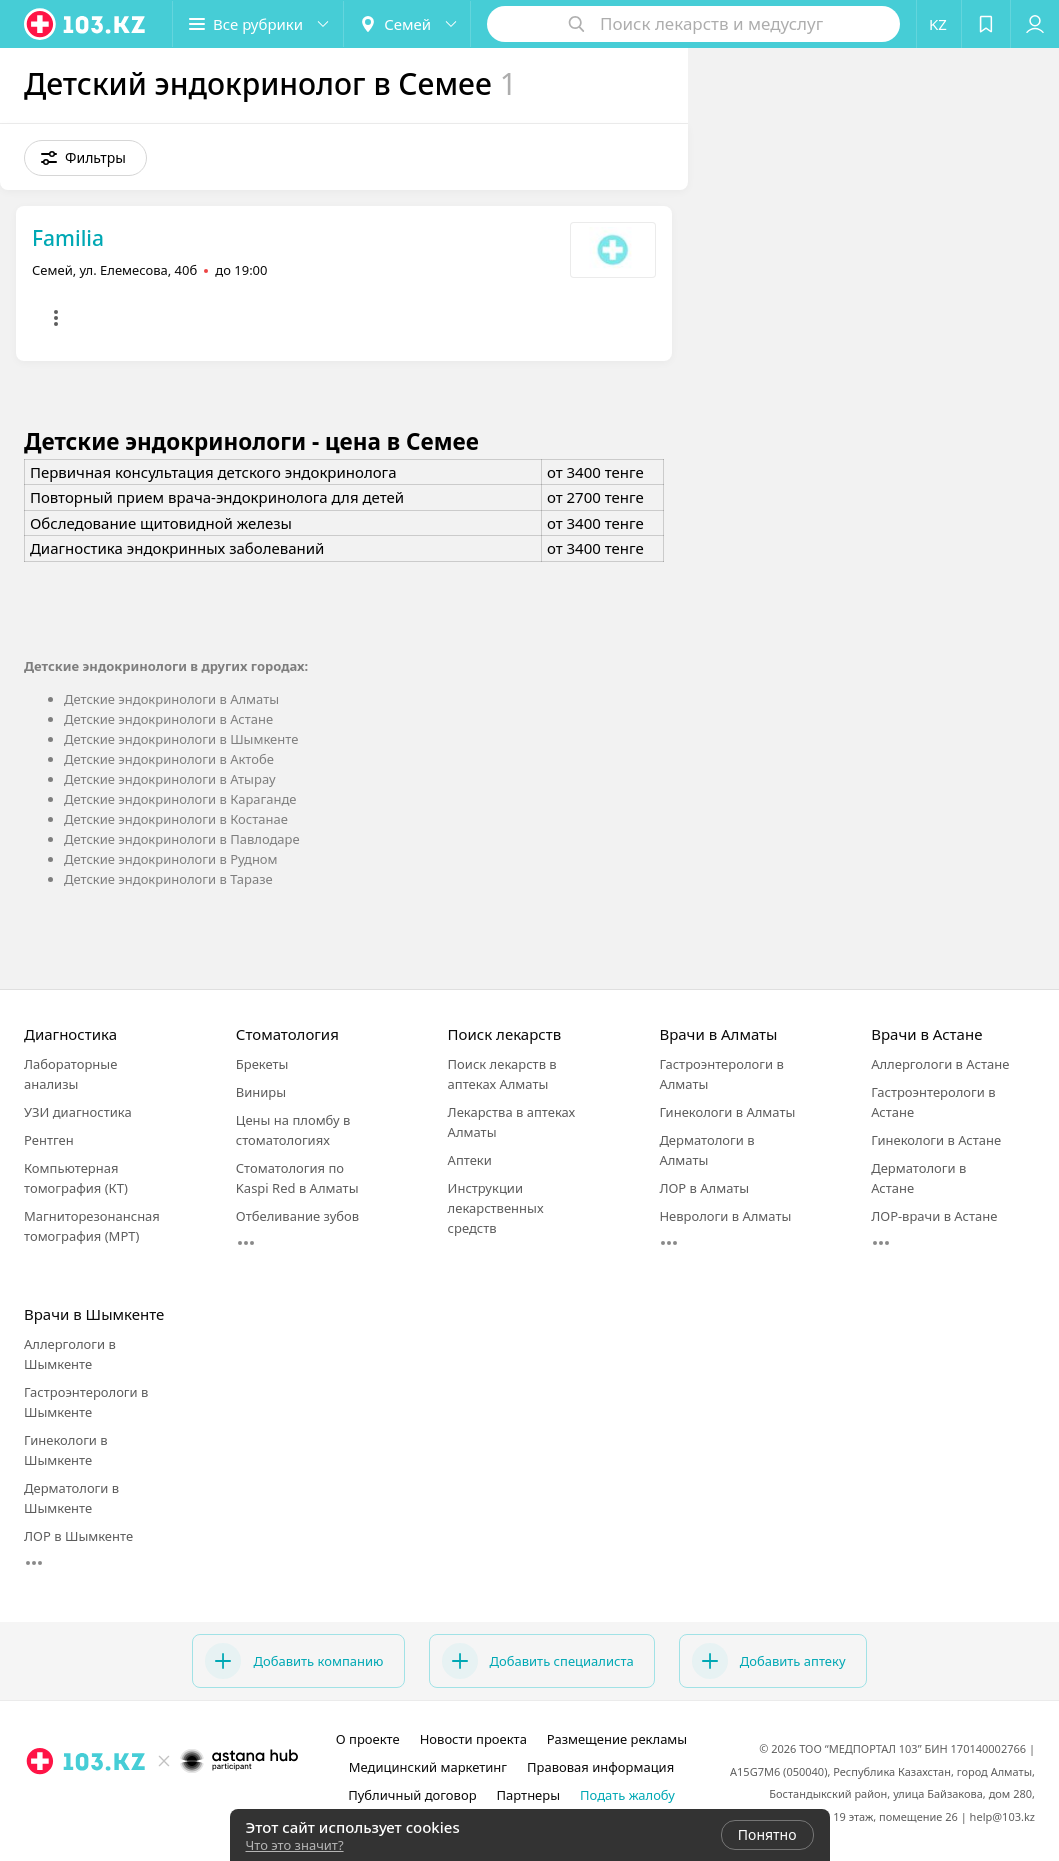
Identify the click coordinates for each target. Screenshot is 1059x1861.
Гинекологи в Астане (936, 1140)
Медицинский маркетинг (428, 1767)
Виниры (261, 1092)
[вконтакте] (191, 1805)
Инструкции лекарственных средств (496, 1208)
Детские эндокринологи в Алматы (171, 699)
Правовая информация (600, 1767)
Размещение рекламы (617, 1739)
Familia (68, 238)
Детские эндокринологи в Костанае (176, 819)
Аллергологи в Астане (940, 1064)
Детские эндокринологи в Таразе (168, 879)
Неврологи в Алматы (725, 1216)
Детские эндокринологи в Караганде (180, 799)
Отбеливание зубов (297, 1216)
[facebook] (163, 1805)
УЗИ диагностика (78, 1112)
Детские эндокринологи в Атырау (170, 779)
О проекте (368, 1739)
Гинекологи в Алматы (727, 1112)
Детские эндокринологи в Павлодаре (182, 839)
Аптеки (470, 1160)
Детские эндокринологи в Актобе (169, 759)
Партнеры (529, 1795)
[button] (258, 24)
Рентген (49, 1140)
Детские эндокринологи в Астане (168, 719)
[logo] (86, 24)
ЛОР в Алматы (704, 1188)
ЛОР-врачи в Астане (934, 1216)
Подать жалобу (627, 1795)
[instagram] (135, 1805)
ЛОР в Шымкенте (78, 1536)
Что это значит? (295, 1845)
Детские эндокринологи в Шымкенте (181, 739)
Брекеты (262, 1064)
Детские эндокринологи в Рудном (171, 859)
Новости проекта (473, 1739)
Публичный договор (412, 1795)
